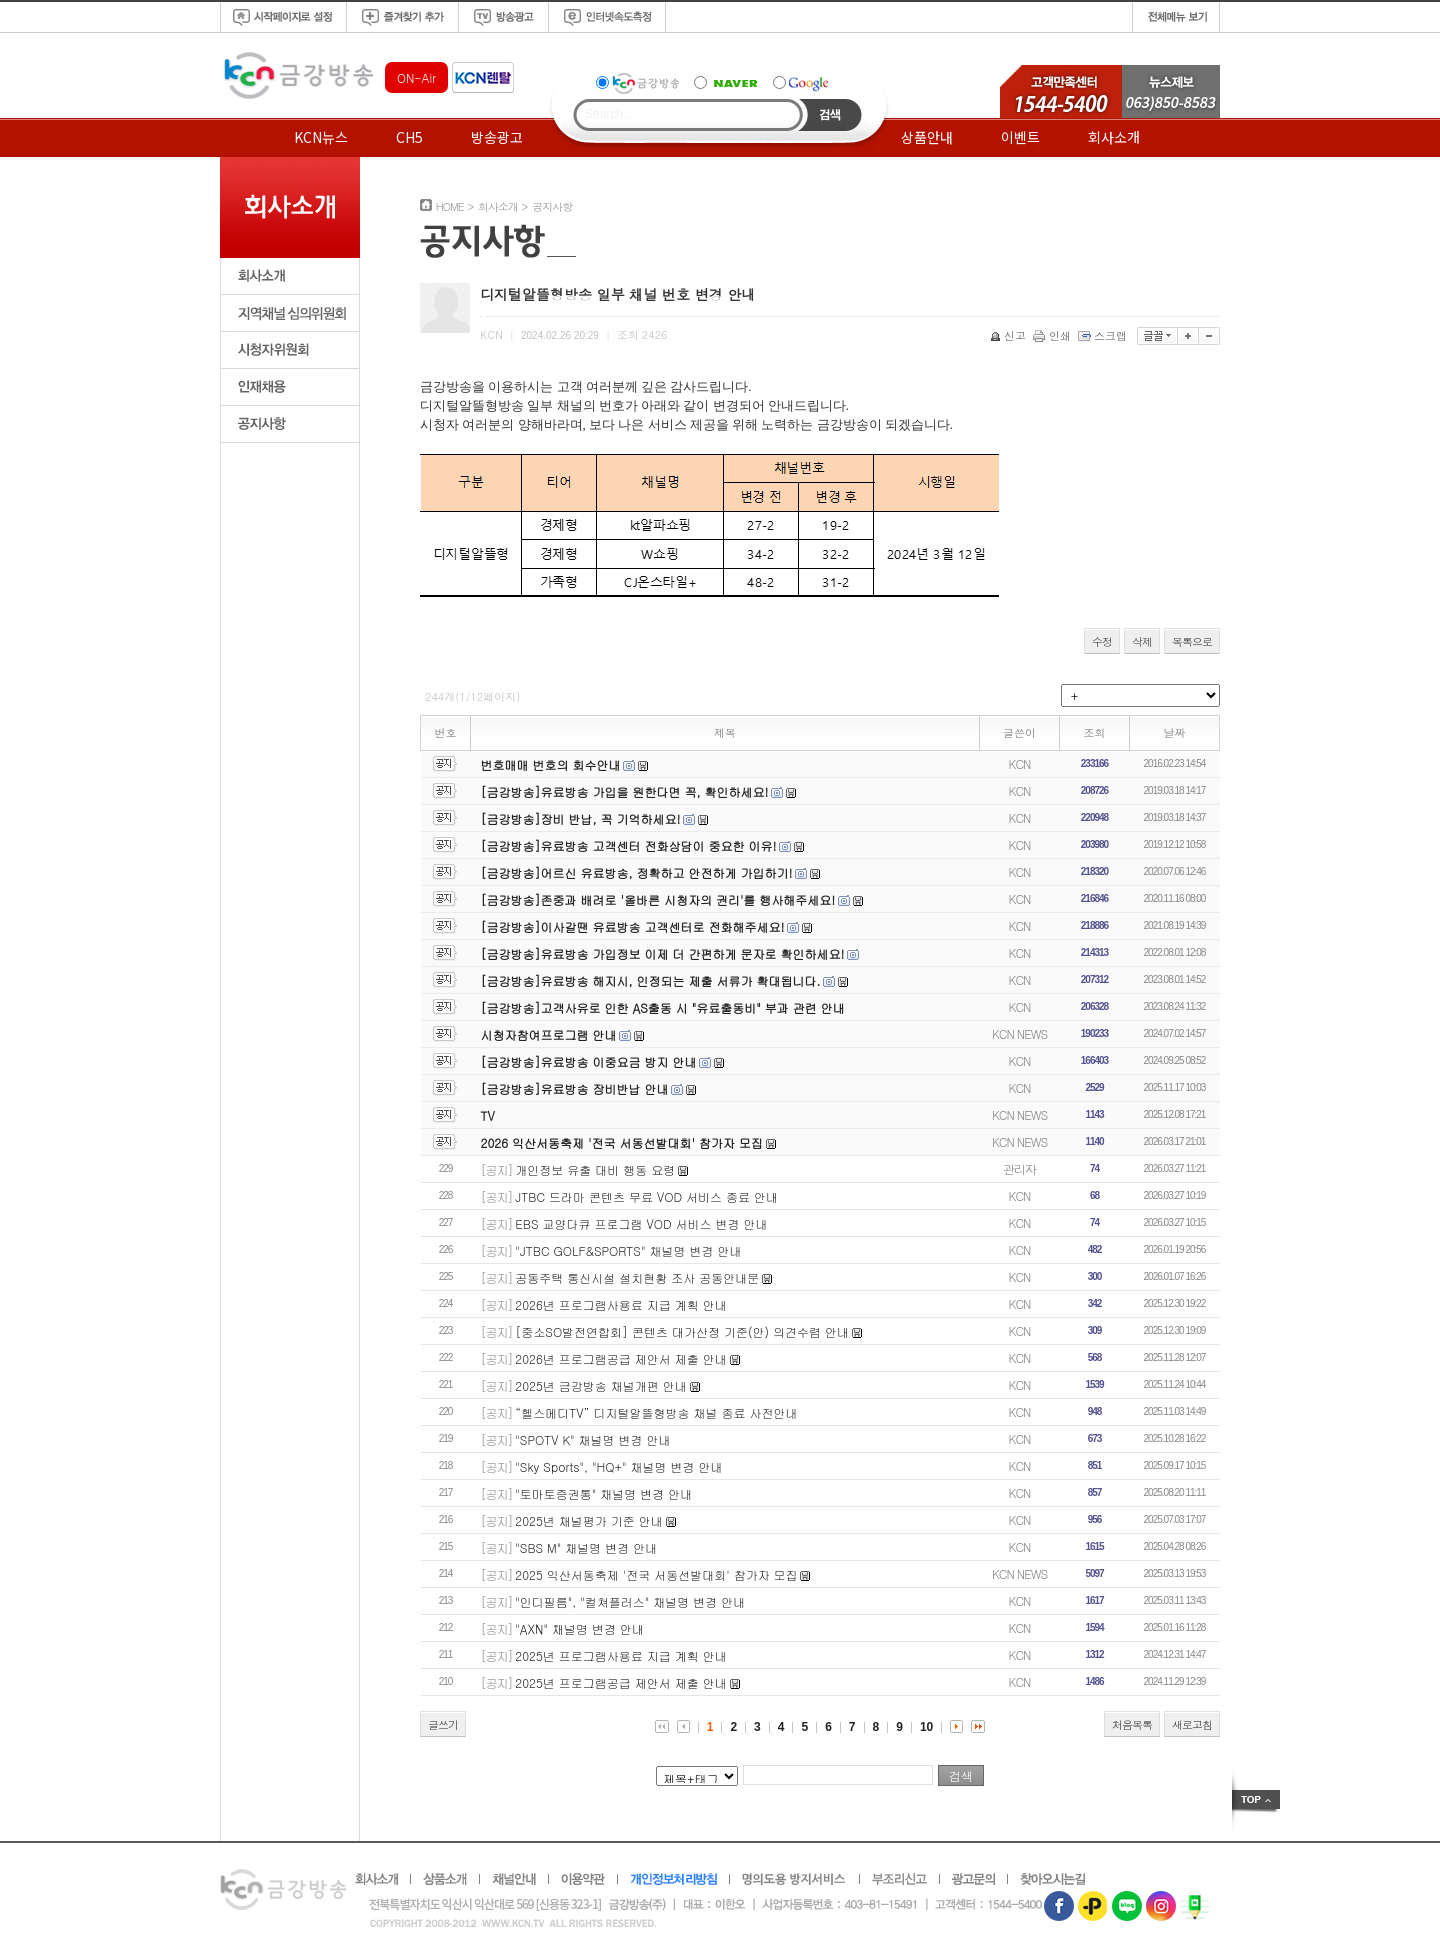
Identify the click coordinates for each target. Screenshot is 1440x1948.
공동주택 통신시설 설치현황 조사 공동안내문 (637, 1277)
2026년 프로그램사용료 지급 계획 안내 (621, 1304)
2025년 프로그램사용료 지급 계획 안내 (621, 1655)
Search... (609, 114)
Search (830, 115)
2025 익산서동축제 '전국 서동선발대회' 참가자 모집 (656, 1574)
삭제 (1142, 641)
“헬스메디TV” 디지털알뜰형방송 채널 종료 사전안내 (656, 1412)
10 (926, 1727)
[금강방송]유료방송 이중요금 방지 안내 (589, 1061)
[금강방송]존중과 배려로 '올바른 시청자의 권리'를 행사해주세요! (658, 899)
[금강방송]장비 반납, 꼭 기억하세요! (581, 818)
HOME (450, 206)
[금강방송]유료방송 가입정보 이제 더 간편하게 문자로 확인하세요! (663, 953)
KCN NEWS (1019, 1033)
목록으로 (1192, 641)
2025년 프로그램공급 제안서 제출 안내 (621, 1682)
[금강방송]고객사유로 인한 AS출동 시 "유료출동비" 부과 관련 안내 (663, 1007)
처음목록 (1132, 1724)
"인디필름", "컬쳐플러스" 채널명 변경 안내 (630, 1601)
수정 (1102, 641)
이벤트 (1020, 137)
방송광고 (497, 137)
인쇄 (1053, 335)
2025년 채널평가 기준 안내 (589, 1520)
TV (488, 1115)
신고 (1009, 335)
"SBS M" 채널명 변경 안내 (586, 1547)
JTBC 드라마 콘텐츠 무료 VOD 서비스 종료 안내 (646, 1196)
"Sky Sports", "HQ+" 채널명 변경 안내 (618, 1466)
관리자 (1019, 1168)
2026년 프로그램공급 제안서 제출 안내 (621, 1358)
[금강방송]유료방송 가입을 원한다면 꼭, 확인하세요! (625, 791)
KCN (1020, 763)
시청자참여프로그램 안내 (549, 1034)
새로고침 (1192, 1724)
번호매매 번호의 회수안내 (551, 764)
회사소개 (1114, 137)
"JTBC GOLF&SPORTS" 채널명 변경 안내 (628, 1250)
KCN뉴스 (321, 137)
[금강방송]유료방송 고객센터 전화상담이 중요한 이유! (629, 845)
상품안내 (927, 137)
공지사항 (552, 206)
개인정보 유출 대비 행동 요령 (595, 1169)
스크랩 (1104, 335)
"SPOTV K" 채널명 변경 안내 (592, 1439)
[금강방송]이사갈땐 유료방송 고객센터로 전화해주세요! (633, 926)
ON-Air (416, 77)
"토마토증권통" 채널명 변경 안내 (603, 1493)
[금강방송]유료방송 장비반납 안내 (575, 1088)
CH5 (409, 137)
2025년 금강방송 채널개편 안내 (601, 1385)
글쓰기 (443, 1724)
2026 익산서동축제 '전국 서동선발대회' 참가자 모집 (622, 1142)
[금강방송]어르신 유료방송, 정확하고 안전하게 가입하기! (637, 872)
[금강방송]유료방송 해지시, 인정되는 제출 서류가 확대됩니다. (651, 980)
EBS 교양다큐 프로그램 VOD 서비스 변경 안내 (641, 1223)
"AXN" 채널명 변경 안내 (579, 1628)
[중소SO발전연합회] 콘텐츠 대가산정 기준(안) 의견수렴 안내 (682, 1331)
